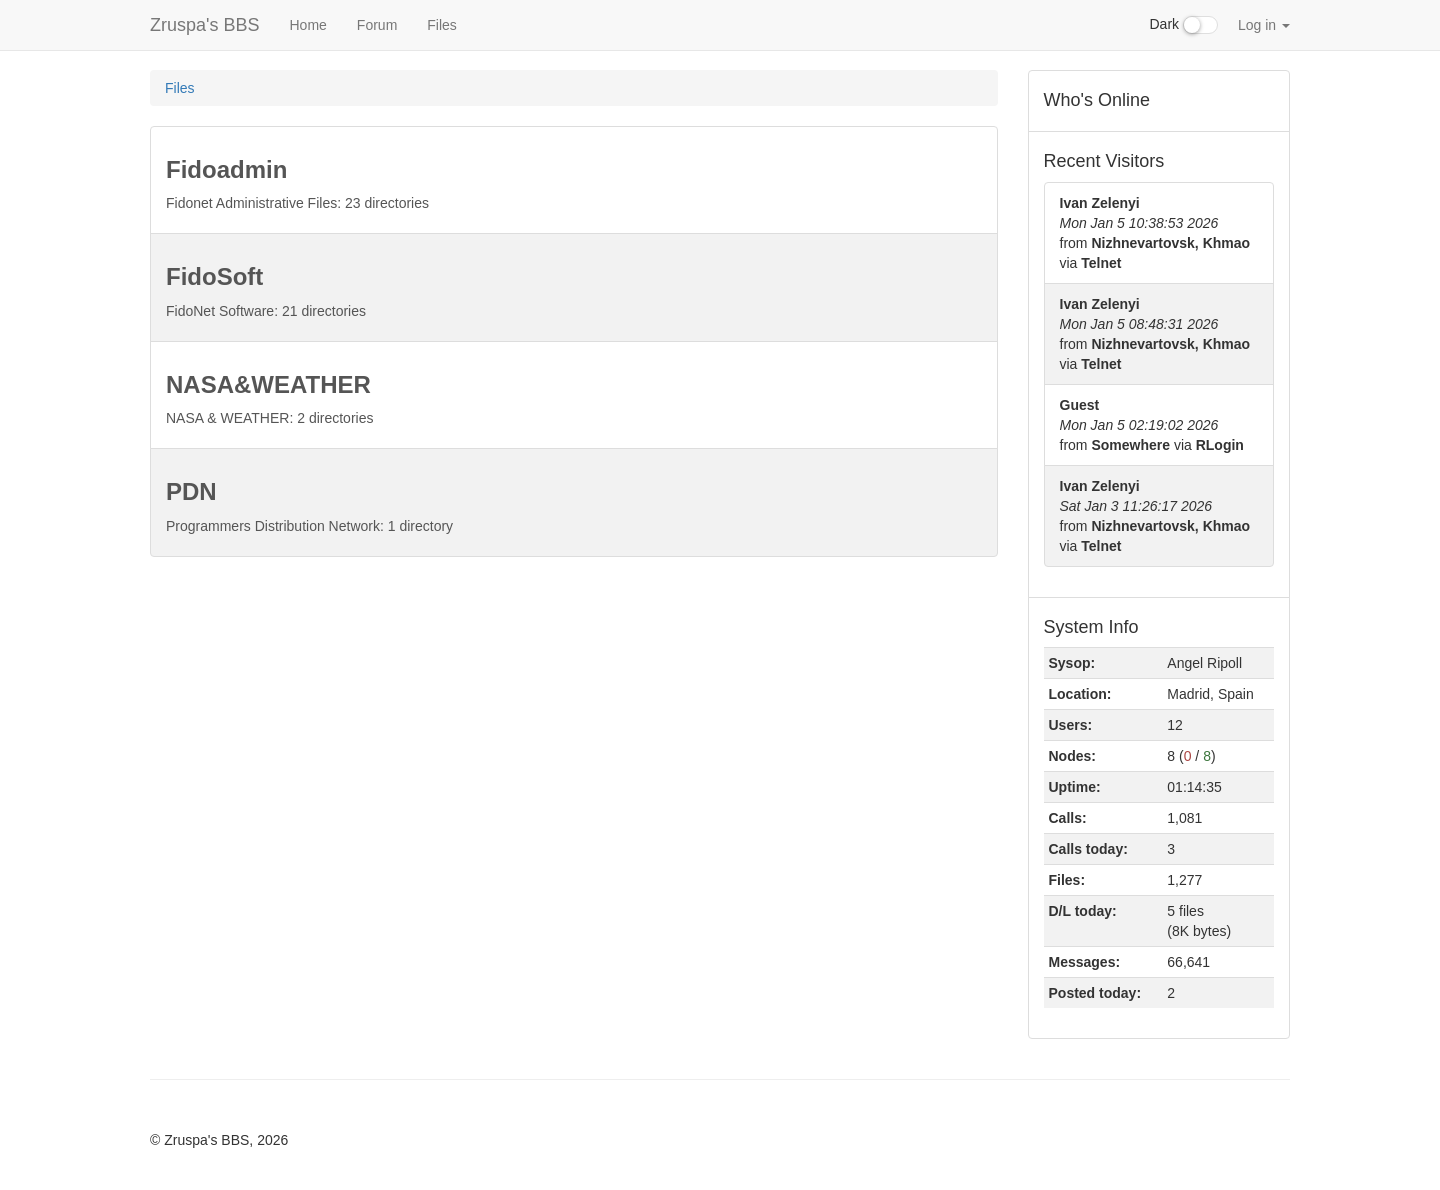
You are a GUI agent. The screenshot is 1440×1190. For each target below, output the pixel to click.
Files (442, 25)
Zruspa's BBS (204, 25)
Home (307, 25)
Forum (377, 25)
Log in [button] (1264, 25)
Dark (1184, 25)
